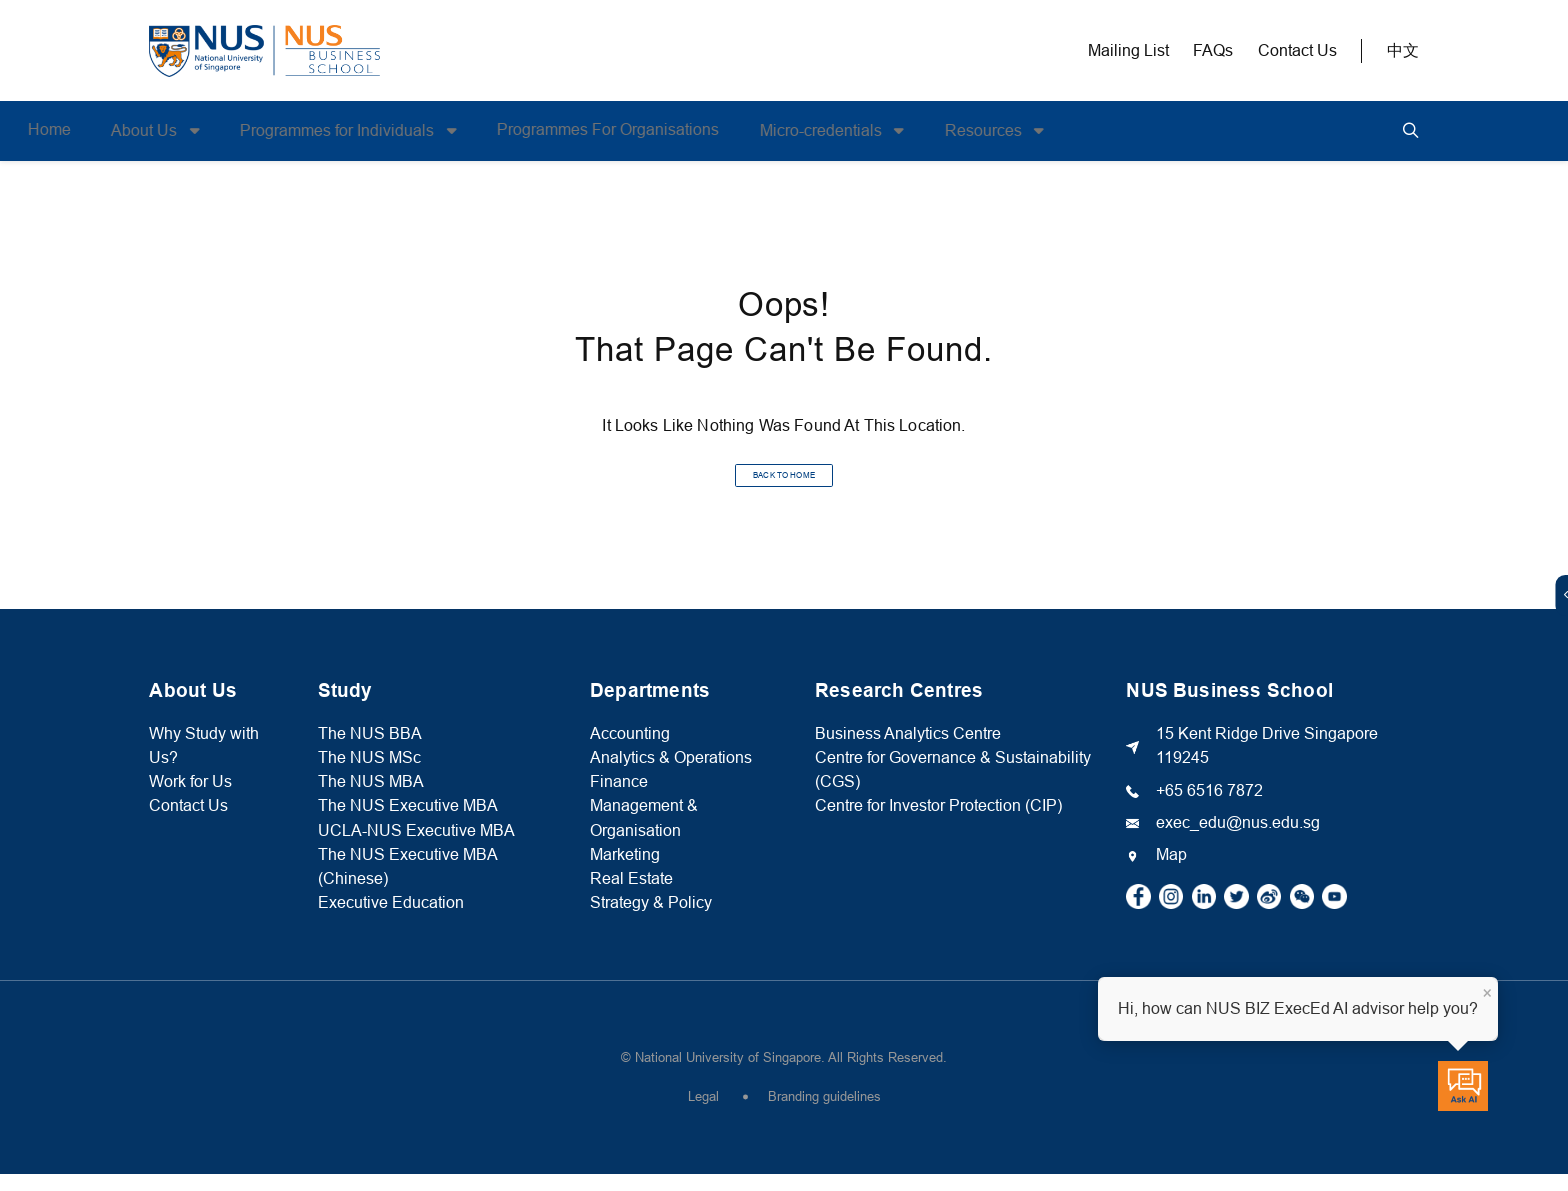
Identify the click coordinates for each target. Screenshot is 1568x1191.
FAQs (1213, 50)
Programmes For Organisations (730, 129)
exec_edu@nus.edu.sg (1238, 839)
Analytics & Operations (671, 774)
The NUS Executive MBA (408, 822)
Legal (703, 1113)
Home (170, 129)
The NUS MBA (371, 798)
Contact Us (1297, 50)
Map (1171, 871)
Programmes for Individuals (461, 130)
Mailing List (1128, 50)
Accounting (630, 750)
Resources (1107, 130)
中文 (1403, 50)
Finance (619, 798)
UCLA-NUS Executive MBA (416, 846)
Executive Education (391, 919)
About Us (268, 130)
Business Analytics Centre (908, 750)
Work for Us (190, 798)
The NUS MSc (369, 774)
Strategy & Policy (651, 919)
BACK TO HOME (784, 483)
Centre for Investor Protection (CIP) (938, 822)
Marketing (625, 871)
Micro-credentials (945, 130)
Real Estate (631, 895)
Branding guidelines (824, 1113)
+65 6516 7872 (1209, 806)
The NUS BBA (370, 750)
